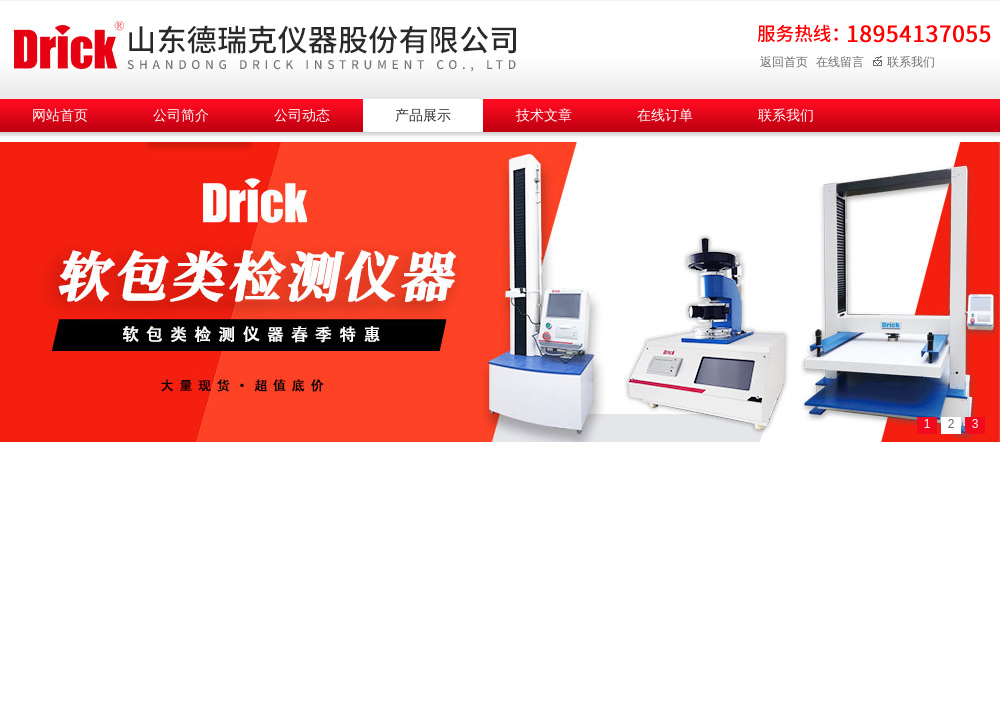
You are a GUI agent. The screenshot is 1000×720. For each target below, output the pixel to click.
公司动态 (302, 115)
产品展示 (423, 115)
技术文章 (544, 115)
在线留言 (840, 62)
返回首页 (784, 62)
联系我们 (903, 62)
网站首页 (60, 115)
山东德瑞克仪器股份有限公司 (265, 46)
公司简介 (181, 115)
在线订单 (665, 115)
